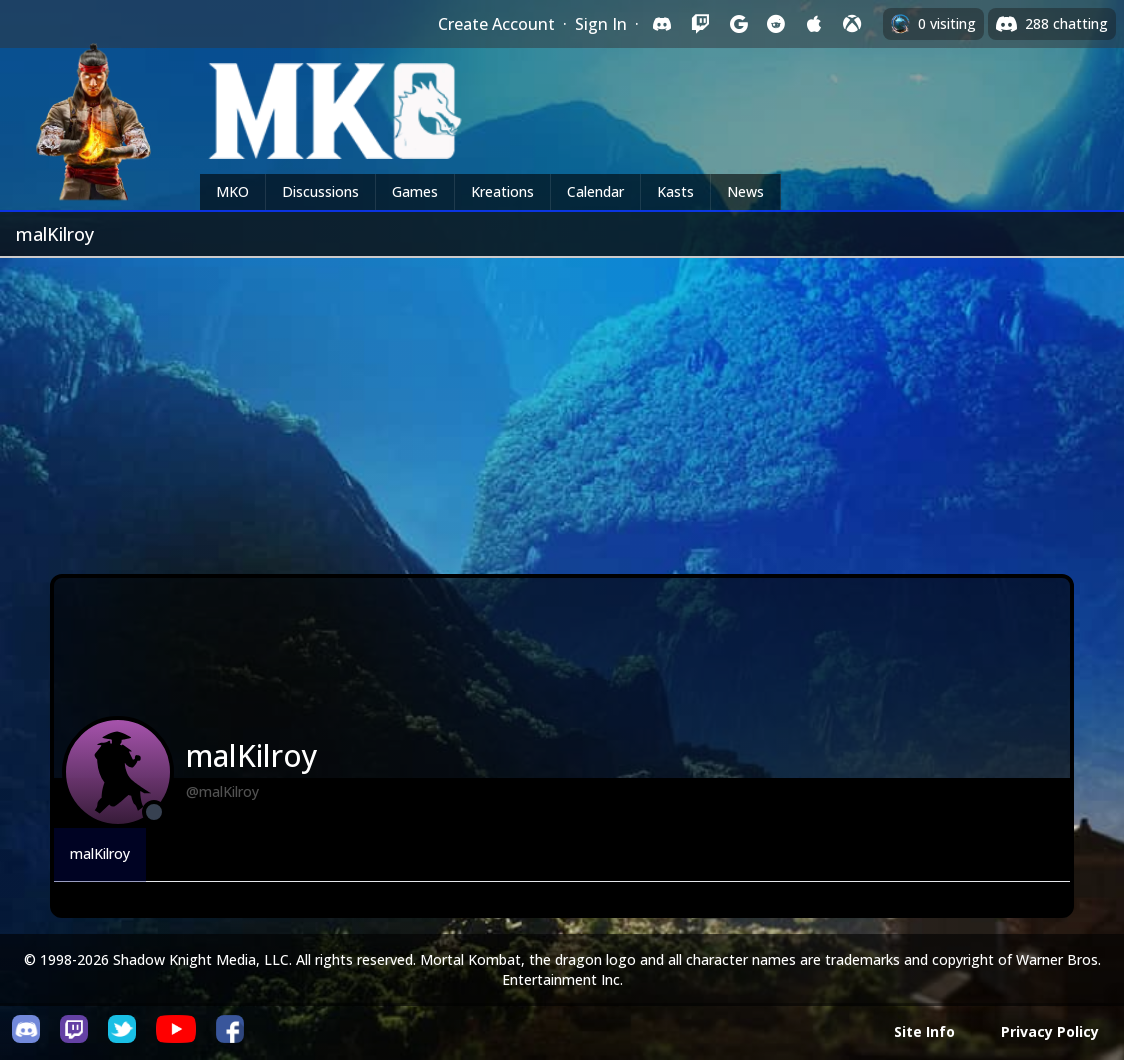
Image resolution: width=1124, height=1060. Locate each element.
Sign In (601, 24)
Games (415, 191)
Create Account (496, 24)
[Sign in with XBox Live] (852, 24)
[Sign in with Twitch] (700, 24)
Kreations (502, 191)
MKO (232, 191)
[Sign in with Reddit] (776, 24)
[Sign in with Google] (738, 24)
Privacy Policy (1050, 1031)
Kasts (675, 191)
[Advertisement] (562, 408)
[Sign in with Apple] (814, 24)
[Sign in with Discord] (662, 24)
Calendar (595, 191)
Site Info (924, 1031)
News (745, 191)
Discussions (320, 191)
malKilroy (100, 853)
